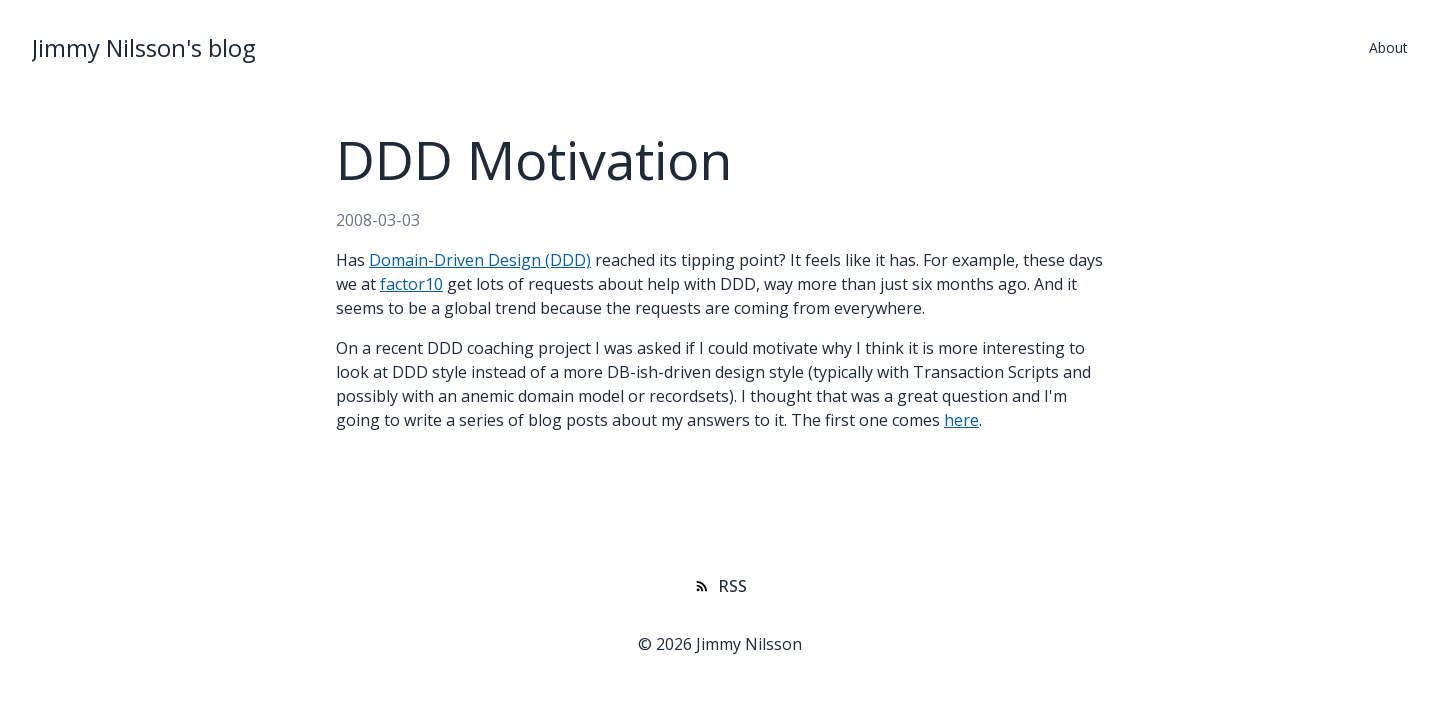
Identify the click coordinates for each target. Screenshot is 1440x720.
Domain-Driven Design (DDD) (480, 260)
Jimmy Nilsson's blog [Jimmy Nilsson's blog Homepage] (144, 47)
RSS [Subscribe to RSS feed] (720, 586)
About (1388, 47)
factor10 (411, 284)
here (961, 420)
